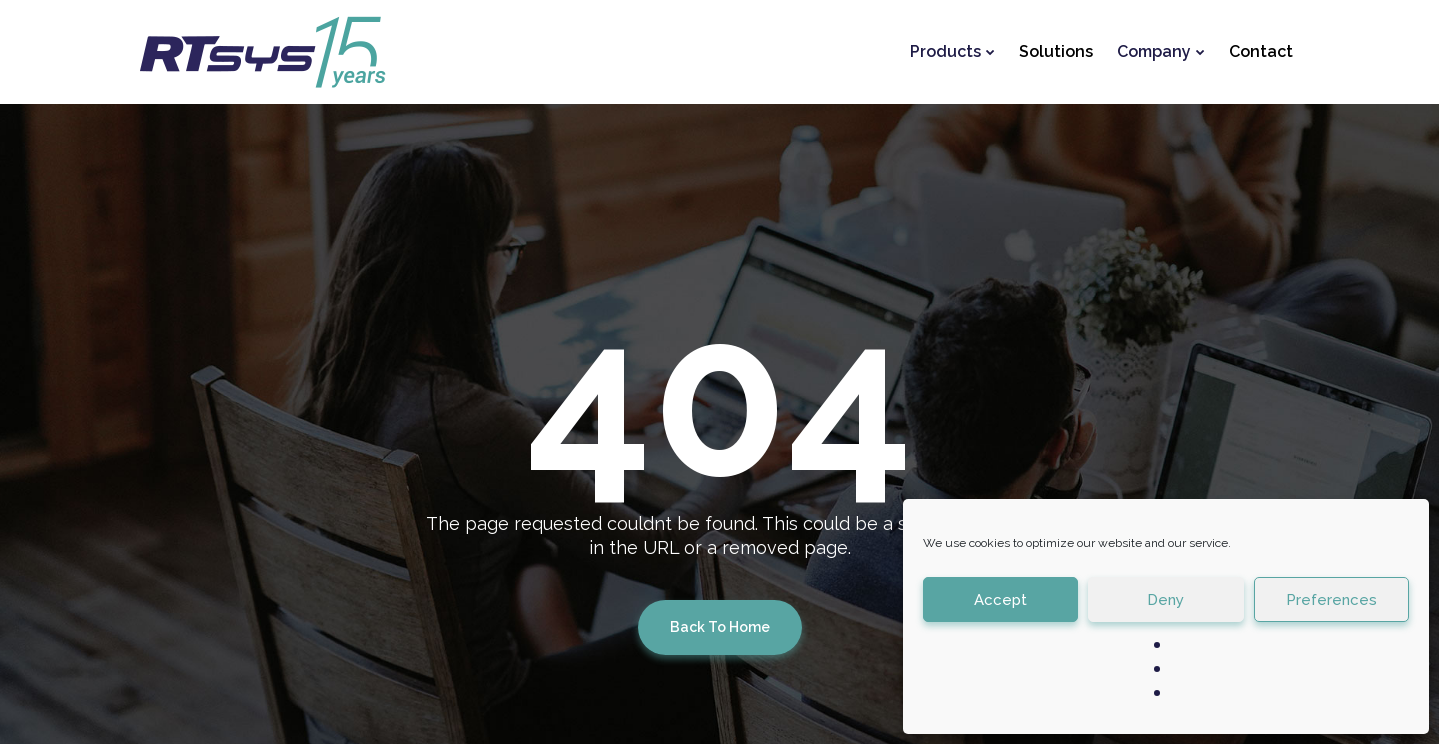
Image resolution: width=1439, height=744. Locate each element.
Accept (1000, 600)
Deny (1165, 600)
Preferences (1331, 600)
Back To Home (720, 627)
